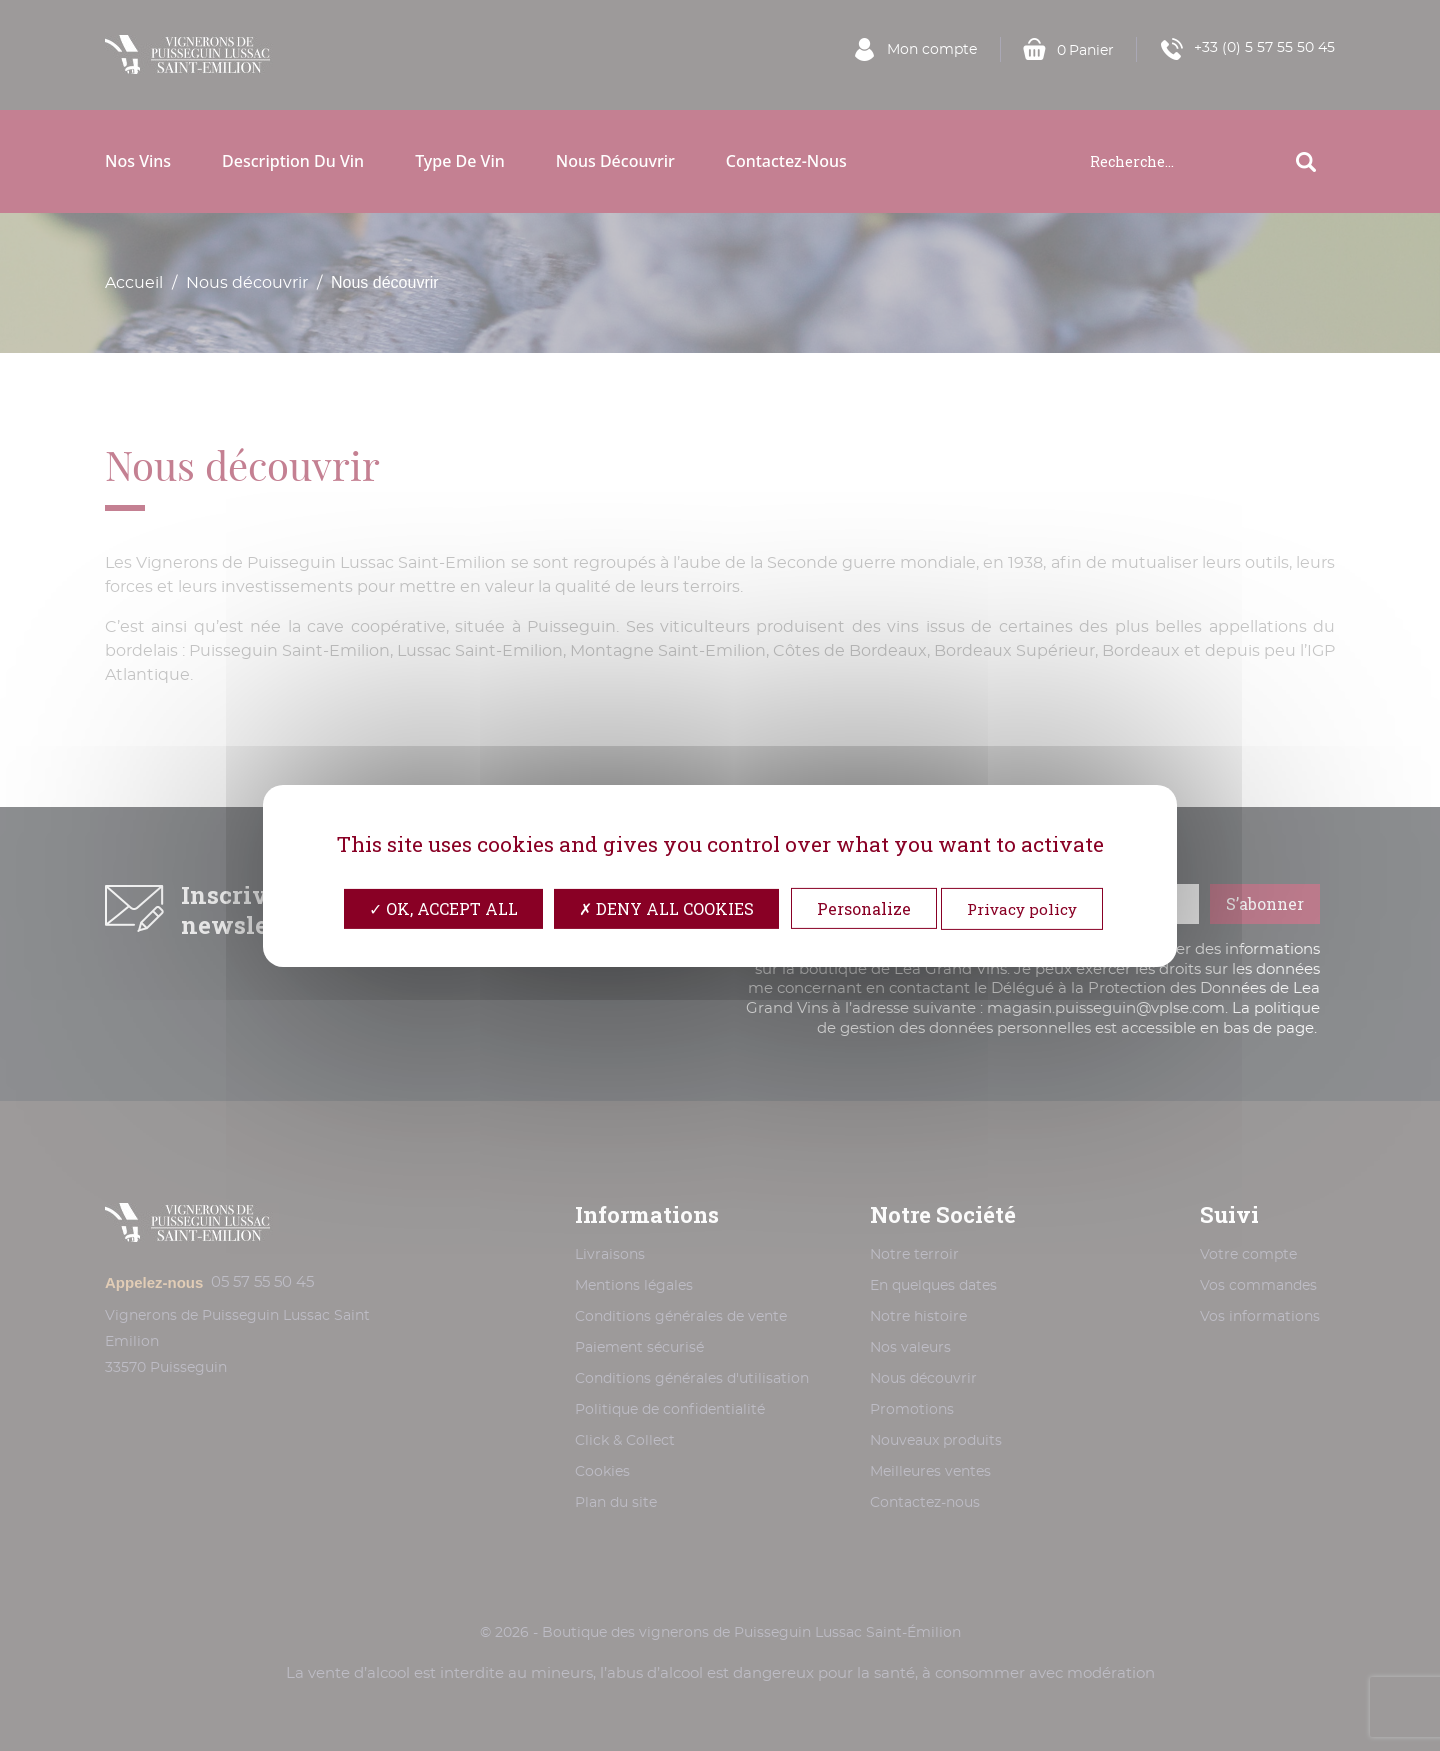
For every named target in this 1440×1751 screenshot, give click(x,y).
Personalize (864, 907)
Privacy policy (1022, 908)
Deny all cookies (666, 907)
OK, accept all (443, 907)
